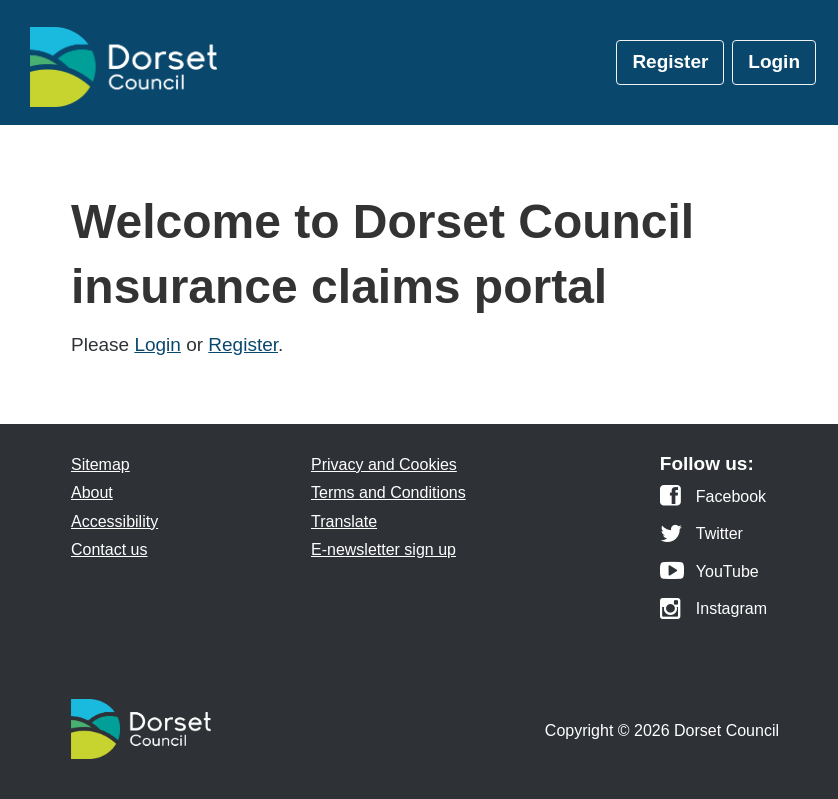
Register (670, 61)
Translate (344, 521)
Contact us (109, 549)
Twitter (719, 534)
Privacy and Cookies (384, 464)
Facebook (731, 497)
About (92, 492)
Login (774, 61)
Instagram (731, 609)
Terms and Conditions (388, 492)
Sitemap (100, 464)
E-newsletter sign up (383, 549)
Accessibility (114, 521)
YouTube (727, 572)
